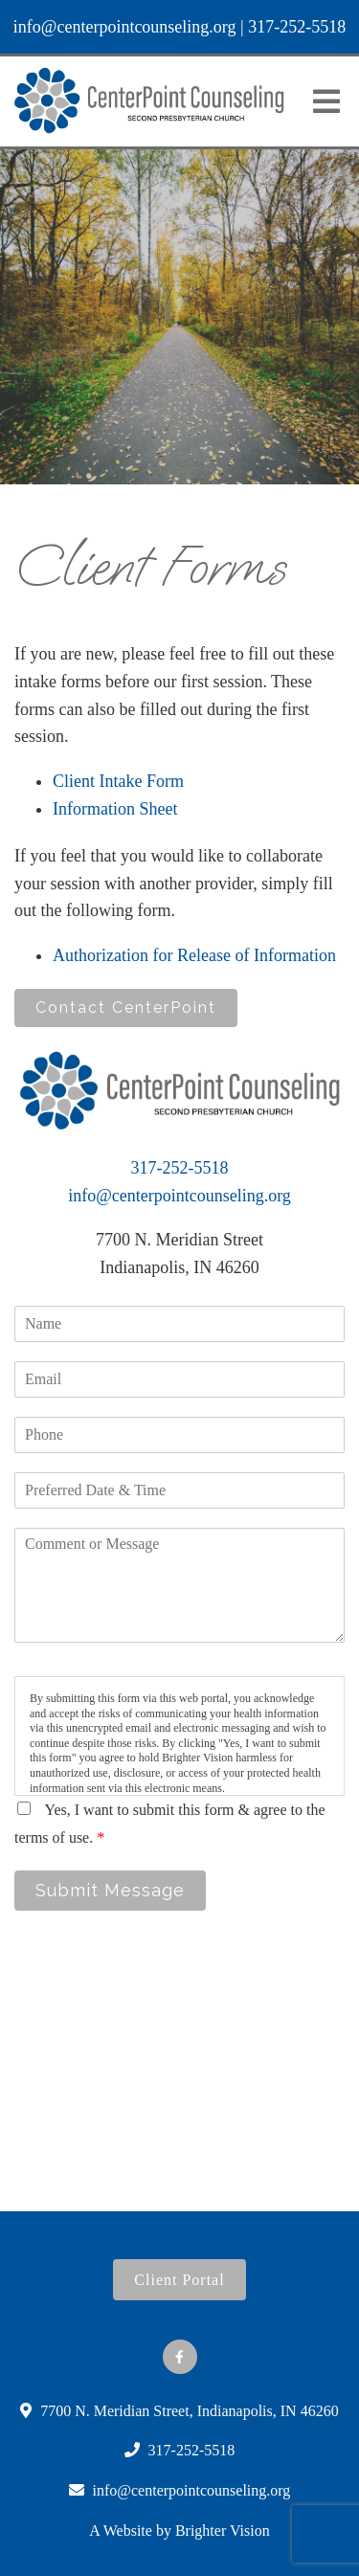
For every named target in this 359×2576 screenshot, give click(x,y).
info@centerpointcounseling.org (124, 26)
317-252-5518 (297, 26)
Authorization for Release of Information (194, 955)
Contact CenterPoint (125, 1007)
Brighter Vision (222, 2530)
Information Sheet (115, 808)
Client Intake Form (118, 781)
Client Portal (179, 2280)
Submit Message (110, 1890)
